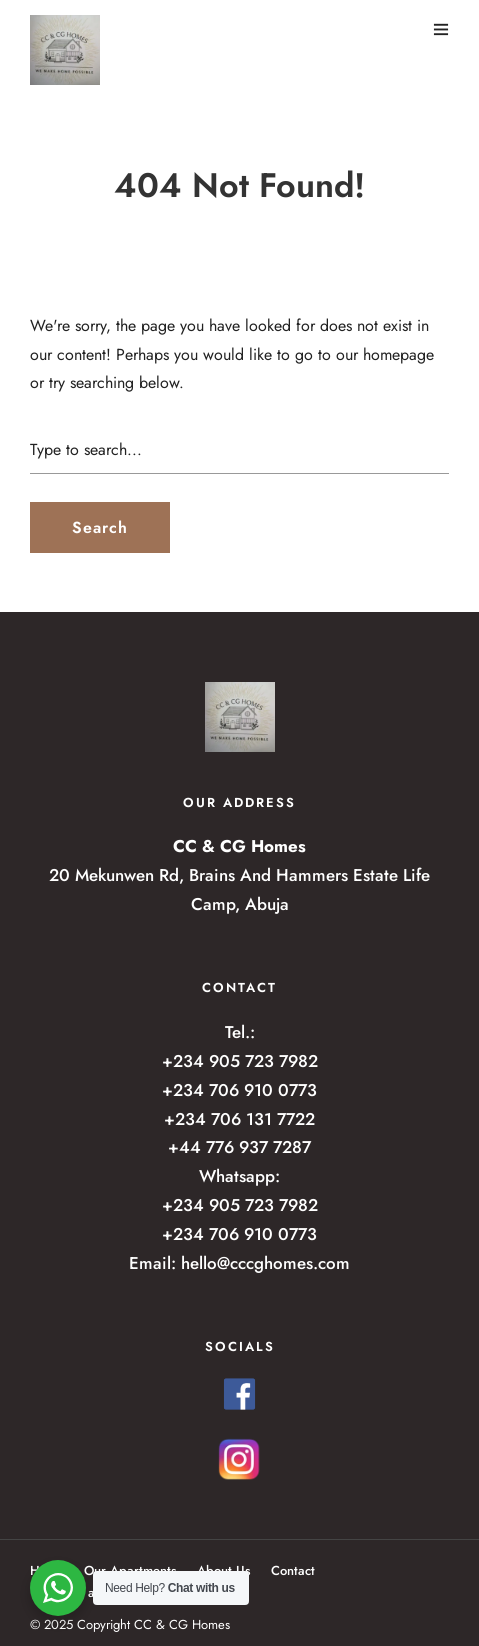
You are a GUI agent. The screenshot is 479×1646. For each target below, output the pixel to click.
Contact (293, 1570)
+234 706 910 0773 (239, 1090)
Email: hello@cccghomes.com (239, 1263)
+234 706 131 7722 (239, 1119)
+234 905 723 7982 (240, 1061)
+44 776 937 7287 (239, 1147)
